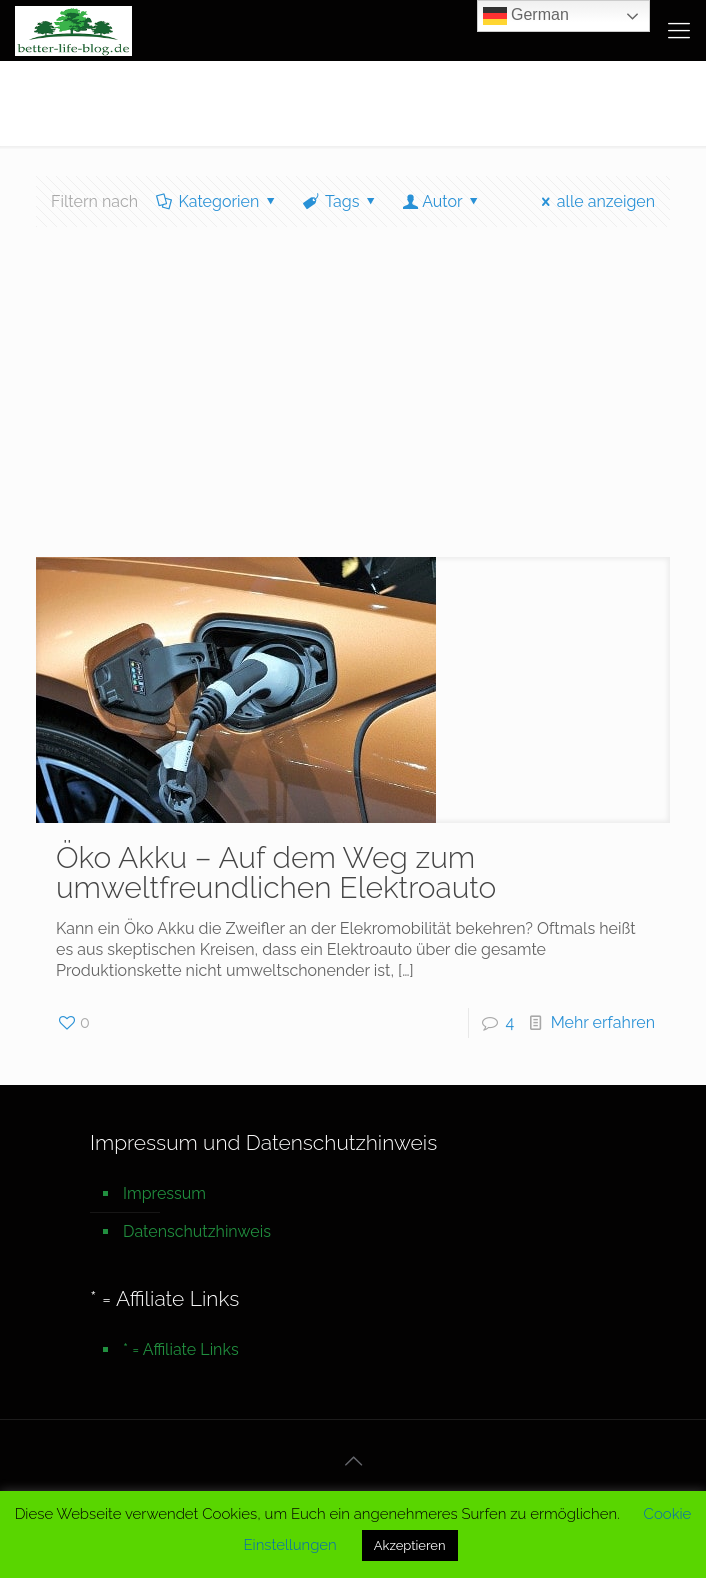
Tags (341, 201)
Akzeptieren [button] (410, 1545)
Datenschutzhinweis (197, 1231)
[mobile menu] (679, 30)
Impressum (164, 1193)
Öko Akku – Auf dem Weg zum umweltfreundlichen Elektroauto (276, 872)
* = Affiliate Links (181, 1349)
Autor (442, 201)
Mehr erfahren (603, 1022)
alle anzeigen (594, 201)
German (526, 16)
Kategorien (217, 201)
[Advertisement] (353, 407)
